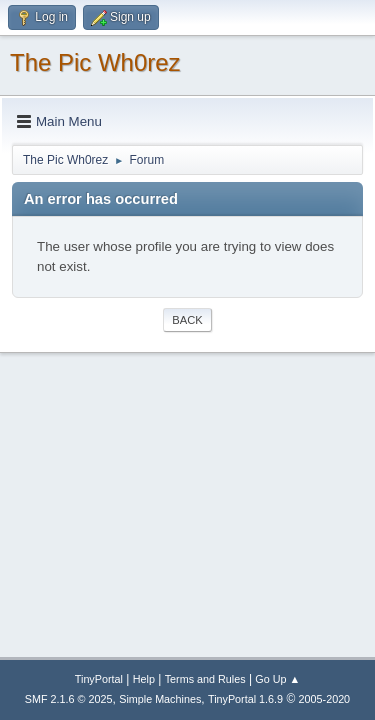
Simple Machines (160, 699)
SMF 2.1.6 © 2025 (69, 699)
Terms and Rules (205, 679)
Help (144, 679)
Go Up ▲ (277, 679)
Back (187, 320)
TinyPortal (99, 679)
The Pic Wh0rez (95, 62)
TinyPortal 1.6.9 (245, 699)
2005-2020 (325, 699)
